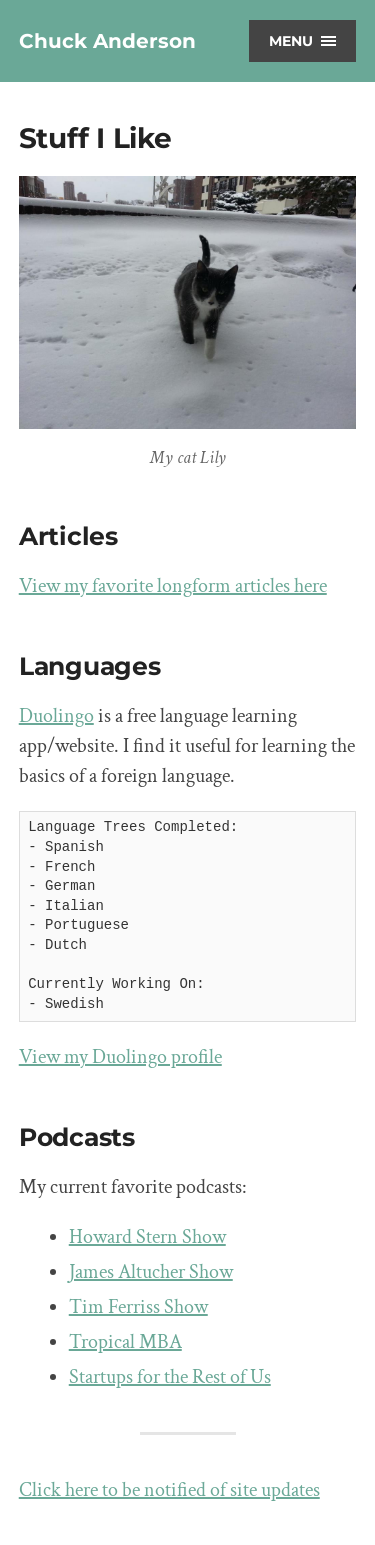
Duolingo (56, 716)
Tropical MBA (125, 1342)
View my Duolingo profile (120, 1057)
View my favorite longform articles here (173, 586)
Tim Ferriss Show (138, 1307)
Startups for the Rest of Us (170, 1377)
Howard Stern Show (147, 1237)
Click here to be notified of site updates (169, 1490)
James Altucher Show (151, 1272)
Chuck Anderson (107, 41)
